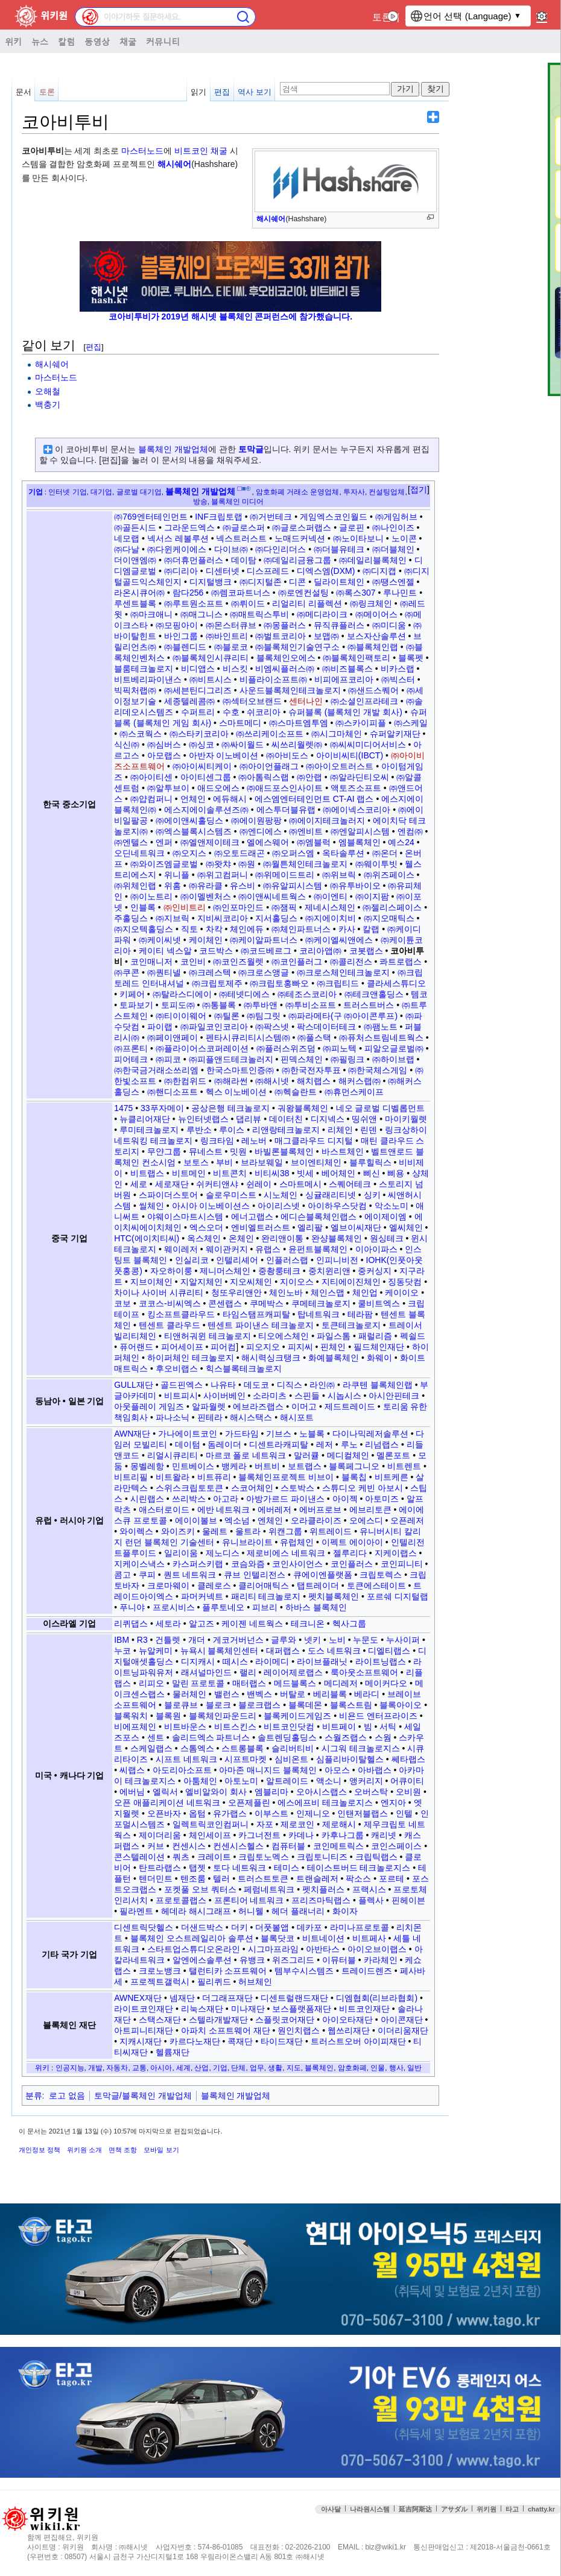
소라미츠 (270, 1395)
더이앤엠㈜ (135, 560)
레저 (324, 1444)
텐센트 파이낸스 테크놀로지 (261, 1325)
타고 (512, 2509)
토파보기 (136, 1005)
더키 (239, 1927)
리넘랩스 (382, 1444)
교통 (139, 2067)
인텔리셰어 (237, 1260)
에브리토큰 (370, 1509)
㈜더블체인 (393, 549)
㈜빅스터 (398, 679)
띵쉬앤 (364, 1119)
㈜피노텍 (340, 1048)
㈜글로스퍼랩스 (301, 527)
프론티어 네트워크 (249, 1900)
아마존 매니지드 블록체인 (268, 1770)
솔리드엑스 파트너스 (211, 1737)
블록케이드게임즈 (297, 1716)
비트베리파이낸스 (148, 679)
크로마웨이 (168, 1585)
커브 (155, 1846)
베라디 (366, 1694)
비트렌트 (404, 1466)
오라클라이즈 (316, 1520)
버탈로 (292, 1694)
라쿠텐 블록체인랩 (378, 1385)
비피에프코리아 (343, 679)
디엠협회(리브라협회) (376, 1998)
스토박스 (297, 1488)
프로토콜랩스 (181, 1900)
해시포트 (297, 1417)
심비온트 (291, 1759)
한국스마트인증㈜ (240, 1070)
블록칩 (354, 1477)
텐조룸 (193, 1878)
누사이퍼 (403, 1640)
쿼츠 (181, 1857)
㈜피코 (168, 1059)
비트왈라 (172, 1477)
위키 (13, 41)
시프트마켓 (245, 1759)
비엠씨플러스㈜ (284, 668)
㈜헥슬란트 (295, 1092)
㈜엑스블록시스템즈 (194, 831)
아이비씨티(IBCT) (349, 755)
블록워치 (131, 1716)
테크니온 (308, 1623)
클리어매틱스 (263, 1585)
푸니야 (132, 1607)
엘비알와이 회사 (216, 1792)
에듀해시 (230, 799)
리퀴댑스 (131, 1623)
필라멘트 (136, 1911)
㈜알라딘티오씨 (359, 777)
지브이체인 (151, 1281)
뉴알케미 (156, 1650)
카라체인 (381, 1960)
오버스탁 (371, 1792)
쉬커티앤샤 (217, 1184)
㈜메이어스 (376, 614)
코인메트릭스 (338, 1846)
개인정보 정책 (39, 2149)
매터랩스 (249, 1683)
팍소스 (358, 1878)
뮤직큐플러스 (339, 625)
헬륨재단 (172, 2052)
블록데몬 (305, 1705)
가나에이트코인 (187, 1433)
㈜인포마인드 (238, 907)
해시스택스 (251, 1417)
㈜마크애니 (151, 614)
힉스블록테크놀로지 (244, 1368)
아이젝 (345, 1499)
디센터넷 (222, 571)
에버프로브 (320, 1509)
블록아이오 (400, 1705)
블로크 (218, 1705)
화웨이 (379, 1357)
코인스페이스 (396, 1846)
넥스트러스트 (241, 538)
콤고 (122, 1574)
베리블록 (330, 1694)
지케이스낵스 (139, 1564)
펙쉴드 (412, 1336)
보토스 (196, 1162)
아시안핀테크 (394, 1395)
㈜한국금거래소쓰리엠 (156, 1070)
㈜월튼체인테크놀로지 (305, 864)
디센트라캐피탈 (278, 1444)
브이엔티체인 (316, 1162)
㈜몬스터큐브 (231, 625)
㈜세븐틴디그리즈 (198, 690)
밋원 (238, 1151)
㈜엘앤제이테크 (209, 842)
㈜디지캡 (379, 571)
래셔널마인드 (206, 1672)
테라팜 (360, 1314)
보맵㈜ (326, 636)
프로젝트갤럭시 (159, 1981)
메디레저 (341, 1683)
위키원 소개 (84, 2149)
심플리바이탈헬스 (350, 1759)
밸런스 (226, 1694)
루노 (349, 1444)
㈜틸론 (226, 1016)
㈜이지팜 (372, 896)
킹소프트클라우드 (181, 1314)
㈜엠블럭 (314, 842)
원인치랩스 (298, 2030)
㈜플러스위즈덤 (285, 1048)
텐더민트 (156, 1878)
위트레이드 (330, 1531)
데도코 (256, 1385)
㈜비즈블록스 (347, 668)
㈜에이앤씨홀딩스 (189, 820)
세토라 (168, 1623)
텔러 (221, 1878)
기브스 (278, 1433)
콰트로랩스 (400, 961)
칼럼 (66, 41)
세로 (138, 1184)
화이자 (345, 1911)
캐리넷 (383, 1835)
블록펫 (410, 658)
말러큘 (306, 1455)
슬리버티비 (292, 1748)
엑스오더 (206, 1227)
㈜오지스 (189, 853)
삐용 (395, 1173)
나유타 (223, 1385)
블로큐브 (181, 1705)
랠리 (247, 1672)
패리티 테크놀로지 (266, 1596)
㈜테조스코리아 (307, 994)
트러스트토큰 (263, 1878)
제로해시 (339, 1824)
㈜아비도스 (287, 755)
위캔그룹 (285, 1531)
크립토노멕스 (263, 1857)
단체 (238, 2067)
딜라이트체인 (339, 582)
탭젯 (197, 1867)
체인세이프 (210, 1835)
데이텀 (187, 1444)
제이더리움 (160, 1835)
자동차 (117, 2067)
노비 (337, 1640)
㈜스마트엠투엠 (298, 723)
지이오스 (297, 1281)
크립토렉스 (381, 1574)
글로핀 (351, 527)
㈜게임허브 (396, 516)
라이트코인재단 (143, 2009)
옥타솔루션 (343, 853)
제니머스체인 (225, 1271)
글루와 (283, 1640)
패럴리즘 (375, 1336)
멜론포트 (393, 1455)
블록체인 (319, 2067)
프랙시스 (369, 1889)
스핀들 (307, 1395)
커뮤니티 (163, 41)
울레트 (214, 1531)
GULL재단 (133, 1385)
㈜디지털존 (260, 582)
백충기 (47, 404)
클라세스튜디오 (396, 983)
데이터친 (286, 1119)
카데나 (301, 1835)
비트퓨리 (214, 1477)
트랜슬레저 (317, 1878)
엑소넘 (237, 1520)
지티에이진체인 (351, 1281)
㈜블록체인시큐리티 (211, 658)
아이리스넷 (279, 1206)
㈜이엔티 (330, 896)
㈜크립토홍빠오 (279, 983)
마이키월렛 (406, 1119)
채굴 (127, 41)
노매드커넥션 (299, 538)
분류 (33, 2095)
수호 (231, 712)
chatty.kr (541, 2509)
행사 (396, 2067)
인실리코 (192, 1260)
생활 (275, 2067)
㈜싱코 (201, 744)
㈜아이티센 (151, 777)
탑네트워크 (318, 1314)
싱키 (372, 1195)
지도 (294, 2067)
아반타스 (323, 1949)
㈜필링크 (347, 1059)
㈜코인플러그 (296, 961)
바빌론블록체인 (284, 1151)
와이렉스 (136, 1531)
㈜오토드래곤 (239, 853)
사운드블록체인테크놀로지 (290, 690)
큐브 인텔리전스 (254, 1574)
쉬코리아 (263, 712)
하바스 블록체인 (316, 1607)
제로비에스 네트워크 (286, 1553)
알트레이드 (287, 1781)
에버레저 (274, 1509)
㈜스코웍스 (140, 733)
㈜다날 (126, 549)
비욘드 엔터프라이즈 (378, 1716)
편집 (222, 91)
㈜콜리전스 (351, 961)
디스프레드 (268, 571)
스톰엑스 (197, 1748)
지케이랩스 (396, 1553)
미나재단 (248, 2009)
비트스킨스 (235, 1726)
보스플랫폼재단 (301, 2009)
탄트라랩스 (160, 1867)
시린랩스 (147, 1499)
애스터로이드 (164, 1509)
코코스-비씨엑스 (170, 1303)
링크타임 (217, 1140)
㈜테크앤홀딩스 (374, 994)
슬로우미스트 (231, 1195)
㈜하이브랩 (393, 1059)
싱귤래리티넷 (330, 1195)
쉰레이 (258, 1184)
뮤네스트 (206, 1151)
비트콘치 (230, 1173)
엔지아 (393, 1802)
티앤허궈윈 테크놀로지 (207, 1336)
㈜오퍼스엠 (293, 853)
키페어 (132, 994)
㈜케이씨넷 (160, 940)
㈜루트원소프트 (193, 603)
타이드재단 (282, 2041)
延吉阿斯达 (415, 2509)
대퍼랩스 (283, 1650)
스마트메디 (240, 723)
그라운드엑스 (189, 527)
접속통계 (470, 2533)
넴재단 (182, 1998)
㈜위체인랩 (135, 885)
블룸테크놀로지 (143, 668)
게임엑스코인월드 (333, 516)
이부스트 (271, 1813)
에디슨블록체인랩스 (318, 1216)
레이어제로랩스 (293, 1672)
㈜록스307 (355, 592)
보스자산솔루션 (376, 636)
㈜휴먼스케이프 (354, 1092)
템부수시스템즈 (304, 1971)
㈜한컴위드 (185, 1081)
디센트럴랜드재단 (294, 1998)
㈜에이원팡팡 (256, 820)
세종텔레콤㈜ (189, 701)
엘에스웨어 (268, 842)
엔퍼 (164, 842)
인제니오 (313, 1813)
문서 (23, 91)
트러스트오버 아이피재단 (358, 2041)
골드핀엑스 (181, 1385)
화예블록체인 (333, 1357)
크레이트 (214, 1857)
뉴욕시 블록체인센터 (219, 1650)
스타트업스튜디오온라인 (193, 1949)
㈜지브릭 (172, 918)
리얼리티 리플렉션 (307, 603)
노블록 (312, 1433)
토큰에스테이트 (376, 1585)
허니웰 (251, 1911)
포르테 (391, 1878)
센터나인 (306, 701)
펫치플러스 (323, 1889)
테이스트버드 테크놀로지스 (359, 1867)
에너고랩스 (252, 1216)
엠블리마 (271, 1792)
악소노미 (391, 1206)
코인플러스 (352, 1564)
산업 (201, 2067)
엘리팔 (310, 1227)
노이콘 (404, 538)
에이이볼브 (196, 1520)
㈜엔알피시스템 (360, 831)
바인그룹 (181, 636)
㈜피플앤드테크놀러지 (231, 1059)
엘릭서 (165, 1792)
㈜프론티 (131, 1048)
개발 (95, 2067)
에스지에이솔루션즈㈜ (206, 809)
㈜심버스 (164, 744)
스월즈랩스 (346, 1737)
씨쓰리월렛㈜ (296, 744)
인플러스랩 (287, 1260)
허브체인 (255, 1981)
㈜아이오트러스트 (339, 766)
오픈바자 (164, 1813)
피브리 (264, 1607)
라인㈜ (322, 1385)
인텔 (404, 1813)
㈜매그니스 (201, 614)
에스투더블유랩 (285, 809)
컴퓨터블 (288, 1846)
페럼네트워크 (269, 1889)
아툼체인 (200, 1781)
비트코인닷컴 (289, 1726)
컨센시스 (189, 1846)
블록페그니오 (354, 1466)
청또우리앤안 (236, 1292)
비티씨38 (272, 1173)
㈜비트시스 (210, 679)
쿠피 (147, 1574)
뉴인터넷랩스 (203, 1119)
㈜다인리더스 (280, 549)
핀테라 (210, 1417)
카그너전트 (259, 1835)
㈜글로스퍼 (244, 527)
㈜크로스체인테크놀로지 (343, 972)
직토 (189, 929)
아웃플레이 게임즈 (149, 1406)
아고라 (225, 1499)
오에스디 (366, 1520)
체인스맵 (327, 1292)
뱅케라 (234, 1466)
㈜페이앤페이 (172, 1037)
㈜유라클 (206, 885)
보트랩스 (305, 1466)
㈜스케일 (411, 723)
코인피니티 (402, 1564)
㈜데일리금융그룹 (297, 560)
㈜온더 (385, 853)
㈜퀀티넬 (164, 972)
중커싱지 (374, 1271)
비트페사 (369, 1938)
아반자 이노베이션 (224, 755)
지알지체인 (201, 1281)
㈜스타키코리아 (199, 733)
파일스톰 (333, 1336)
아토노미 (241, 1781)
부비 (224, 1162)
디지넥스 (327, 1119)
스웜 (383, 1737)
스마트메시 (300, 1184)
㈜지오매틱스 (389, 918)
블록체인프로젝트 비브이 (286, 1477)
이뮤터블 (339, 1960)
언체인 (193, 799)
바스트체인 (343, 1151)
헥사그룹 (349, 1623)
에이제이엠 (385, 1216)
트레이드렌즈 (366, 1971)
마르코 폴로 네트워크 (246, 1455)
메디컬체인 (348, 1455)
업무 (257, 2067)
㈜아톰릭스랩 (263, 777)
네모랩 (126, 538)
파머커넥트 (202, 1596)
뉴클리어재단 (144, 1119)
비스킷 (235, 668)
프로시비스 (174, 1607)
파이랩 (160, 1026)
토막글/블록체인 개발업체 (143, 2095)
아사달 (331, 2509)
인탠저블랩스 (362, 1813)
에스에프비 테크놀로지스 (325, 1802)
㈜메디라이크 (322, 614)
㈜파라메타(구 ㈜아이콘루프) (343, 1016)
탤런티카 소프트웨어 (228, 1971)
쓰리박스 (189, 1499)
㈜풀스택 (314, 1037)
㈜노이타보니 (358, 538)
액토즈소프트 (356, 788)
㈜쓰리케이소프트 (269, 733)
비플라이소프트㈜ (273, 679)
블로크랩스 (259, 1705)
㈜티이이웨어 (181, 1016)
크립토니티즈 (322, 1857)
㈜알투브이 (168, 788)
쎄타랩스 (408, 1759)
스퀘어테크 (350, 1184)
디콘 (297, 582)
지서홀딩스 (276, 918)
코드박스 (216, 951)
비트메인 (189, 1173)
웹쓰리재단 (349, 2030)
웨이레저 (181, 1249)
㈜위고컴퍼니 (222, 875)
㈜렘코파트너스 (240, 592)
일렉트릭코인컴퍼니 (211, 1824)
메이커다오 (386, 1683)
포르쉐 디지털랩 (397, 1596)
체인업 (365, 1292)
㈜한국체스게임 (377, 1070)
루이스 (231, 1130)
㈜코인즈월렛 (238, 961)
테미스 (286, 1867)
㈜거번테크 (271, 516)
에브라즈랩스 (258, 1406)
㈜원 (246, 864)
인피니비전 (337, 1260)
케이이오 (402, 1292)
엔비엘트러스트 (260, 1227)
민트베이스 (193, 1466)
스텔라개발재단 (218, 2019)
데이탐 (243, 560)
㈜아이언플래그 (269, 766)
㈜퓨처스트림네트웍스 (381, 1037)
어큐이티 (407, 1781)
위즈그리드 (293, 1960)
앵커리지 (366, 1781)
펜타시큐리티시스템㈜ (248, 1037)
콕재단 (240, 2041)
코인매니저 (151, 961)
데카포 (309, 1927)
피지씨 (300, 1347)
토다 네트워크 (239, 1867)
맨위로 (543, 2533)
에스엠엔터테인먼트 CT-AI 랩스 (314, 799)
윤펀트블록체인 (317, 1249)
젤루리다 (350, 1553)
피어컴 (223, 1347)
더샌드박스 (202, 1927)
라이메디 (272, 1661)
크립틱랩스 (376, 1857)
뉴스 (39, 41)
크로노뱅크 (160, 1971)
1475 (123, 1108)
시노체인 (280, 1195)
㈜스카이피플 (360, 723)
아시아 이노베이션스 (211, 1206)
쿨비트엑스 (379, 1303)
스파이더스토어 (168, 1195)
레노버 (254, 1140)
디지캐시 (198, 1661)
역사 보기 (254, 91)
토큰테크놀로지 (351, 1325)
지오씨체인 (251, 1281)
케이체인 (206, 940)
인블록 (143, 907)
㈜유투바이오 (355, 885)
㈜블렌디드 (185, 647)
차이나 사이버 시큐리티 (158, 1292)
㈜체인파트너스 (301, 929)
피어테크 (131, 1059)
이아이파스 (376, 1249)
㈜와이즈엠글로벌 (164, 864)
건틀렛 (167, 1640)
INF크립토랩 (218, 516)
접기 (418, 489)
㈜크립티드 (338, 983)
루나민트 (400, 592)
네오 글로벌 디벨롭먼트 (380, 1108)
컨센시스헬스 (238, 1846)
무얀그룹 (164, 1151)
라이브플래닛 (322, 1661)
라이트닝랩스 (380, 1661)
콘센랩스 (225, 1303)
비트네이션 (323, 1938)
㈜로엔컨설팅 (303, 592)
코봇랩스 (366, 951)
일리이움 (181, 1553)
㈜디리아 (181, 571)
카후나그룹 (343, 1835)
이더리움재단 (403, 2030)
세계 (183, 2067)
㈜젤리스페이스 (392, 907)
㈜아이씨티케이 (202, 766)
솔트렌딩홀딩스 (287, 1737)
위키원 (486, 2509)
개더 (196, 1640)
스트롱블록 (242, 1748)
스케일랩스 (151, 1748)
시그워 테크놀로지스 (361, 1748)
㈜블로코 (231, 647)
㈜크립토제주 (217, 983)
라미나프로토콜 (359, 1927)
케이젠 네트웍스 (252, 1623)
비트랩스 (147, 1173)
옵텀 (197, 1813)
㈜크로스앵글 (263, 972)
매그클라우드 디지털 (313, 1140)
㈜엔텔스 (131, 842)
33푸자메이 (162, 1108)
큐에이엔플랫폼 (322, 1574)
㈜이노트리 (151, 896)
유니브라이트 (247, 1542)
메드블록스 (295, 1683)
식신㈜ (126, 744)
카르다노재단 (195, 2041)
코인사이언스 (297, 1564)
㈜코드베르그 (266, 951)
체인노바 (286, 1292)
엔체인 (270, 1520)
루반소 (199, 1130)
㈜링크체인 (371, 603)
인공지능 (69, 2067)
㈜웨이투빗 (376, 864)
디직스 (289, 1385)
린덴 (368, 1130)
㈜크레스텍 (210, 972)
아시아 (161, 2067)
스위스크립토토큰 (189, 1488)
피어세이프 (182, 1347)
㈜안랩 (309, 777)
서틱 (387, 1726)
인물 (377, 2067)
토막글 (251, 449)
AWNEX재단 (138, 1998)
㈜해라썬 (231, 1081)
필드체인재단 (378, 1347)
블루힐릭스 (370, 1162)
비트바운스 (185, 1726)
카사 (346, 929)
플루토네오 (223, 1607)
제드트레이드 (350, 1406)
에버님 (132, 1792)
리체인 (340, 1130)
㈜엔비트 (306, 831)
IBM (121, 1640)
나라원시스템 (370, 2509)
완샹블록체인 (336, 1238)
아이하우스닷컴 (337, 1206)
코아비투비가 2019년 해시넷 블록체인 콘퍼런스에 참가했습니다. (230, 316)
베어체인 (338, 1173)
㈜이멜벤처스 (205, 896)
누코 (122, 1650)
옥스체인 (204, 1238)
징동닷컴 (405, 1281)
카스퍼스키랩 (198, 1564)
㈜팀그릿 (263, 1016)
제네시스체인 (330, 907)
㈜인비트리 (184, 907)
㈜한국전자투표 (311, 1070)
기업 (35, 492)
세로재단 (172, 1184)
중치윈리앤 (329, 1271)
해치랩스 (314, 1081)
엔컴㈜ (410, 831)
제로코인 (297, 1824)
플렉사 (371, 1900)
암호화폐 (352, 2067)
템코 (419, 994)
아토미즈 (382, 1499)
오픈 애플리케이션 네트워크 (167, 1802)
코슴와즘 (248, 1564)
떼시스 (235, 1661)
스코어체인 (252, 1488)
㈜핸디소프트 (172, 1092)
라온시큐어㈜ (139, 592)
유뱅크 (252, 1960)
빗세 (305, 1173)
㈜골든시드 (135, 527)
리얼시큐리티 (172, 1455)
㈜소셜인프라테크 (364, 701)
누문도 (365, 1640)
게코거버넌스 (238, 1640)
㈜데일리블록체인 (373, 560)
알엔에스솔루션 (202, 1960)
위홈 (172, 885)
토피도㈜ (178, 1005)
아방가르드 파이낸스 (285, 1499)
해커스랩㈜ (359, 1081)
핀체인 (333, 1347)
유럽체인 (297, 1542)
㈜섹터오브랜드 (252, 701)
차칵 (214, 929)
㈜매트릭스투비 (259, 614)
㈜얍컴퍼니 (151, 799)
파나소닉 (172, 1417)
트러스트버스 (368, 1005)
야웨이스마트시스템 (185, 1216)
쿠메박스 (267, 1303)
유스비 (242, 885)
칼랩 (371, 929)
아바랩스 (374, 1770)
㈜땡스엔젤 (393, 582)
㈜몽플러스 (285, 625)
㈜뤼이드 (248, 603)
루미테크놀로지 (149, 1130)
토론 (381, 17)
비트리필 (131, 1477)
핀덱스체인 (301, 1059)
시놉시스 (344, 1395)
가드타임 (242, 1433)
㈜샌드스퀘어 (373, 690)
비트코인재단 (364, 2009)
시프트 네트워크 (186, 1759)
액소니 (328, 1781)
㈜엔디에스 (260, 831)
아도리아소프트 (182, 1770)
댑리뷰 (248, 1119)
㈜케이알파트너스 (263, 940)
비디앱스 (198, 668)
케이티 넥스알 (165, 951)
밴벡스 (259, 1694)
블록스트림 (351, 1705)
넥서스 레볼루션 (178, 538)
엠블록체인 (359, 842)
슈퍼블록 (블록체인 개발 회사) (345, 712)
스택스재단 (160, 2019)
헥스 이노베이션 (236, 1092)
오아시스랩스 (321, 1792)
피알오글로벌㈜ (393, 1048)
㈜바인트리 (227, 636)
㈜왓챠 (218, 864)
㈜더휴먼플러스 (193, 560)
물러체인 (189, 1694)
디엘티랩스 (389, 1650)
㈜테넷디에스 (244, 994)
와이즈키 (178, 1531)
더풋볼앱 (272, 1927)
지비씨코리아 (222, 918)
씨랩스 (132, 1770)
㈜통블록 (219, 1005)
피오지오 (263, 1347)
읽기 (198, 91)
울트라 (248, 1531)
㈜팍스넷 (272, 1026)
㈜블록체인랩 (372, 647)
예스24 (401, 842)
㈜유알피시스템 (292, 885)
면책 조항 (123, 2149)
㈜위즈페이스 (389, 875)
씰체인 (151, 1206)
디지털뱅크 (210, 582)
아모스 (337, 1770)
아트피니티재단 (143, 2030)
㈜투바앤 (260, 1005)
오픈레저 (407, 1520)
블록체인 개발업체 (173, 449)
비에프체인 (135, 1726)
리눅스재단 (202, 2009)
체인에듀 (247, 929)
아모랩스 (164, 755)
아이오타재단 (347, 2019)
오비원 (408, 1792)
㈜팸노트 (381, 1026)
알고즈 (201, 1623)
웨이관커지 (227, 1249)
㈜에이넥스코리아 (356, 809)
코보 (122, 1303)
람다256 (188, 592)
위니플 (176, 875)
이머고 (304, 1406)
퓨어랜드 (136, 1347)
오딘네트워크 (139, 853)
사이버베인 (224, 1395)
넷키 (312, 1640)
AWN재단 (132, 1433)
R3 (142, 1640)
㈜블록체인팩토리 (356, 658)
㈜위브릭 (339, 875)
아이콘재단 (402, 2019)
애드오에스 (218, 788)
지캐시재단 (140, 2041)
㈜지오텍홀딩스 (143, 929)
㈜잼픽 (284, 907)
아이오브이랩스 (377, 1949)
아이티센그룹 (205, 777)
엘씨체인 (406, 1227)
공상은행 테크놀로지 (230, 1108)
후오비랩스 (177, 1368)
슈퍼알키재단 (395, 733)
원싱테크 (387, 1238)
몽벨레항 (147, 1466)
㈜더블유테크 (339, 549)
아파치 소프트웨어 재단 (225, 2030)
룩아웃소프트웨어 (364, 1672)
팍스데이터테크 (326, 1026)
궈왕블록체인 (302, 1108)
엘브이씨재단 (356, 1227)
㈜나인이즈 (393, 527)
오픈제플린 (249, 1802)
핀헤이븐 (408, 1900)
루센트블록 (135, 603)
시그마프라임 (273, 1949)
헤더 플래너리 (298, 1911)
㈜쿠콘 (126, 972)
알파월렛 (209, 1406)
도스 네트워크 (334, 1650)
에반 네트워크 (223, 1509)
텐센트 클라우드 (169, 1325)
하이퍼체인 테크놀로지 (190, 1357)
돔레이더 (224, 1444)
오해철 (47, 391)
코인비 (193, 961)
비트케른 (391, 1477)
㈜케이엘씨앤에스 (339, 940)
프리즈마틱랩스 (320, 1900)
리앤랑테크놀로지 (286, 1130)
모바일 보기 (161, 2149)
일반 (414, 2067)
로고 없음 (67, 2095)
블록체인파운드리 (222, 1716)
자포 (264, 1824)
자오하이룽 (171, 1271)
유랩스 (267, 1249)
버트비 (267, 1466)
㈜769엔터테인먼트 (150, 516)
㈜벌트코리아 (280, 636)
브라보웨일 (262, 1162)
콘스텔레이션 (139, 1857)
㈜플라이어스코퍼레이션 (202, 1048)
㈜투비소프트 (310, 1005)
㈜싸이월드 (242, 744)
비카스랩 (397, 668)
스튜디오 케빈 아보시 (362, 1488)
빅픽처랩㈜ (135, 690)
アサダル (454, 2509)
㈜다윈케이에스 (176, 549)
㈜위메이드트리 (284, 875)
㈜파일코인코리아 (214, 1026)
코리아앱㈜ (320, 951)
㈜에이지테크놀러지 (327, 820)
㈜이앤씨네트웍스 (272, 896)
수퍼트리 (198, 712)
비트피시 (181, 1395)
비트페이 (339, 1726)
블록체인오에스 (285, 658)
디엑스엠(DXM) (326, 571)
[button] (418, 490)
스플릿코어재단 (284, 2019)
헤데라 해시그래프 (196, 1911)
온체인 (241, 1238)
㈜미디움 (389, 625)
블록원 (168, 1716)
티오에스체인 (283, 1336)
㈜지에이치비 (330, 918)
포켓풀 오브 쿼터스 (200, 1889)
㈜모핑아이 (177, 625)
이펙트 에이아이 (352, 1542)
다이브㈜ (231, 549)
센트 (155, 1737)
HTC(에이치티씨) (146, 1238)
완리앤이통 (282, 1238)
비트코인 (191, 151)
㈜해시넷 (272, 1081)
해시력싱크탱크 (270, 1357)
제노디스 (222, 1553)
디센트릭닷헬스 (143, 1927)
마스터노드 (142, 151)
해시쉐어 (270, 219)
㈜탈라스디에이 (182, 994)
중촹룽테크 (279, 1271)
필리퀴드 (214, 1981)
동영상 (97, 41)
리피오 (151, 1683)
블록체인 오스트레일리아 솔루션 (191, 1938)
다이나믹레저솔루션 (370, 1433)
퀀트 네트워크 (190, 1574)
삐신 (371, 1173)
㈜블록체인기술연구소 (297, 647)
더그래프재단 (227, 1998)
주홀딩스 (131, 918)
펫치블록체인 (333, 1596)
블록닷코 (277, 1938)
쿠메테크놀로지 (320, 1303)
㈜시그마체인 (336, 733)
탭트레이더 (318, 1585)
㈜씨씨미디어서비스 (368, 744)
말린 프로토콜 (198, 1683)
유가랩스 (230, 1813)
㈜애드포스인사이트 (285, 788)
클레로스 (214, 1585)
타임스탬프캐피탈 (256, 1314)
